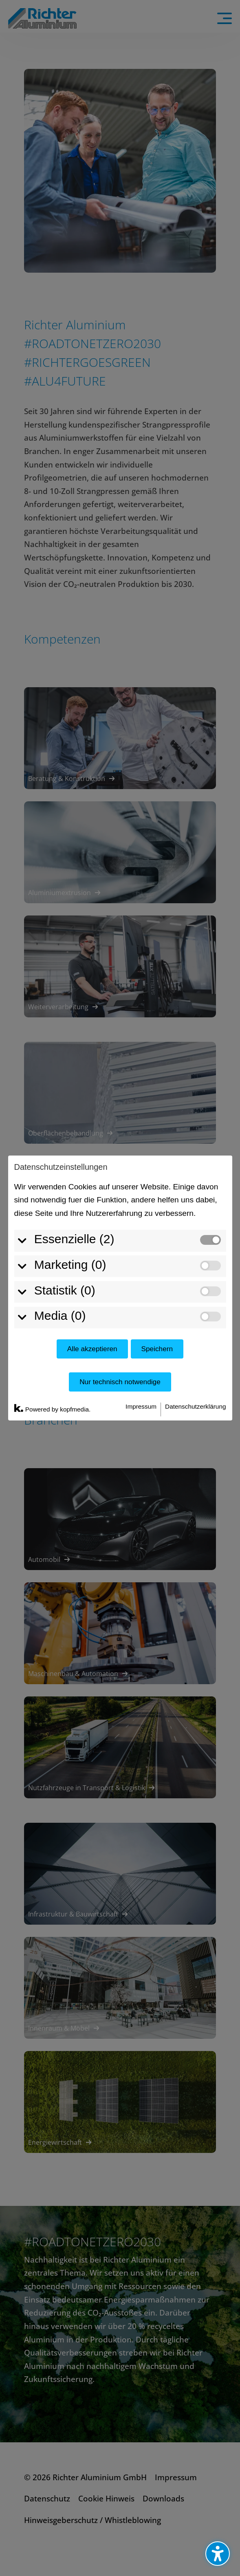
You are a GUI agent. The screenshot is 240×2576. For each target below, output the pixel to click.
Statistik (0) (64, 1290)
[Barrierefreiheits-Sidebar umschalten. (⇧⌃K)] (217, 2553)
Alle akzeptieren (92, 1349)
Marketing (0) (70, 1264)
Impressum (141, 1406)
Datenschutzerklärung (195, 1406)
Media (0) (60, 1315)
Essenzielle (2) (74, 1239)
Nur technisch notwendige (120, 1382)
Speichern (157, 1349)
